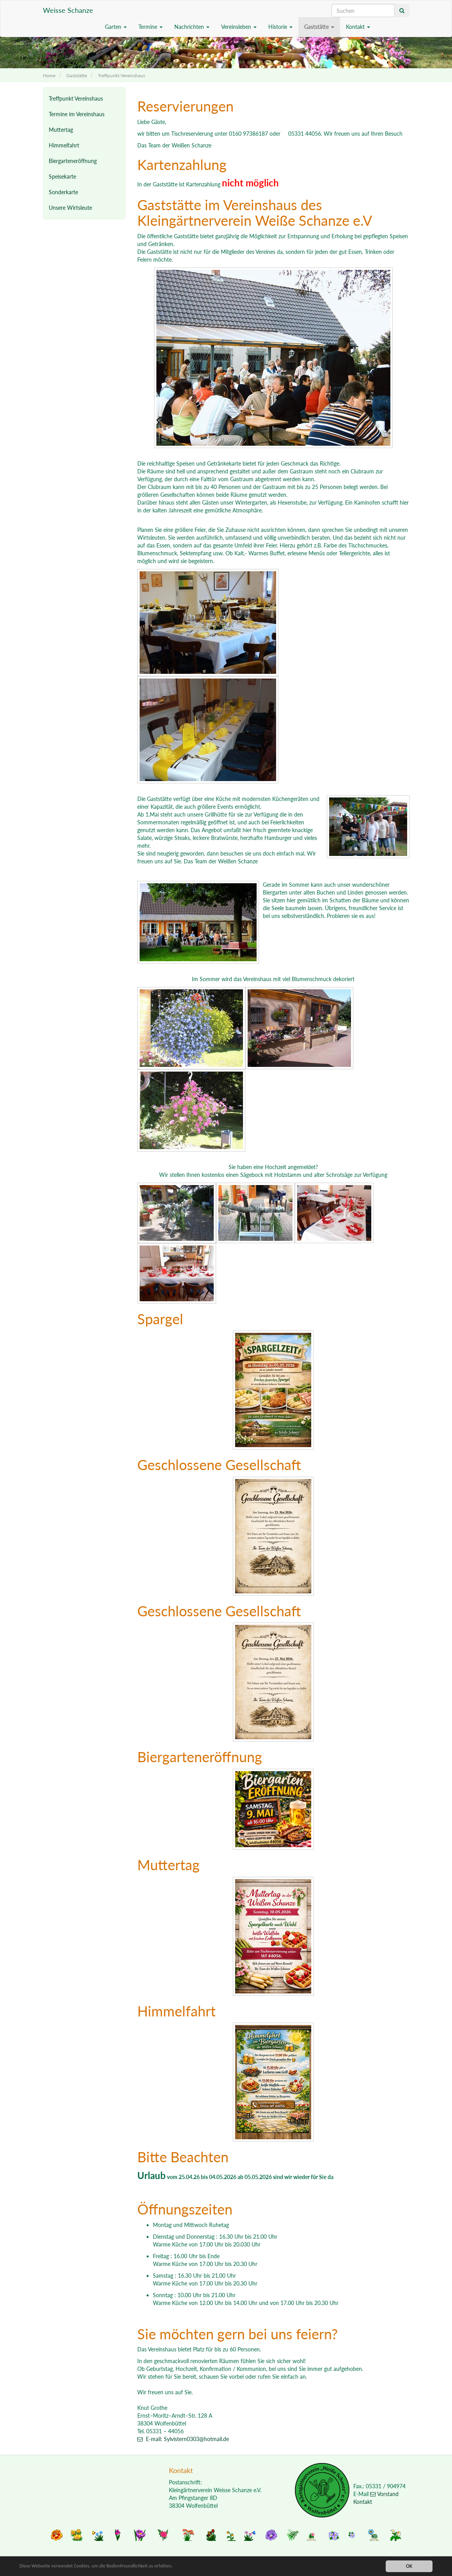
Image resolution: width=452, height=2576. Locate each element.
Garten (116, 26)
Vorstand (384, 2494)
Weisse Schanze (68, 10)
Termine (150, 26)
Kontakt (358, 26)
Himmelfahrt (64, 145)
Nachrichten (191, 26)
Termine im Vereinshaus (77, 114)
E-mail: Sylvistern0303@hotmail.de (183, 2439)
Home (49, 75)
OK (409, 2566)
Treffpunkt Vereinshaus (121, 75)
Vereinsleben (239, 26)
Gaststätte (319, 26)
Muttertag (61, 129)
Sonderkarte (63, 192)
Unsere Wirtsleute (70, 207)
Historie (280, 26)
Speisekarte (62, 176)
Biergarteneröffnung (73, 161)
